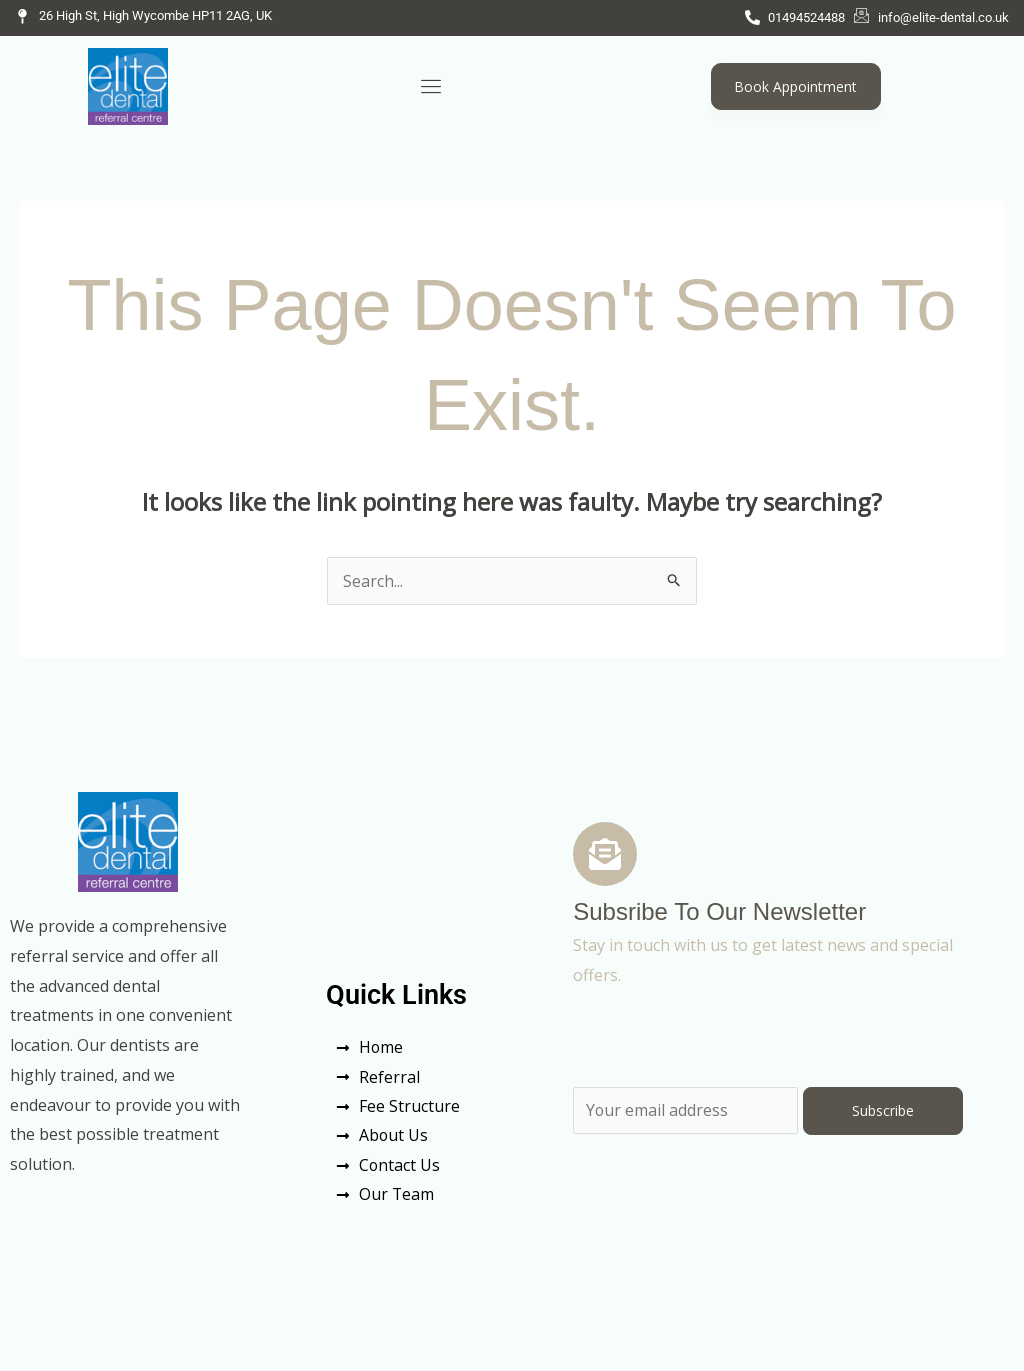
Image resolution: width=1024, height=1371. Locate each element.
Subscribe (883, 1110)
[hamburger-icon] (431, 86)
